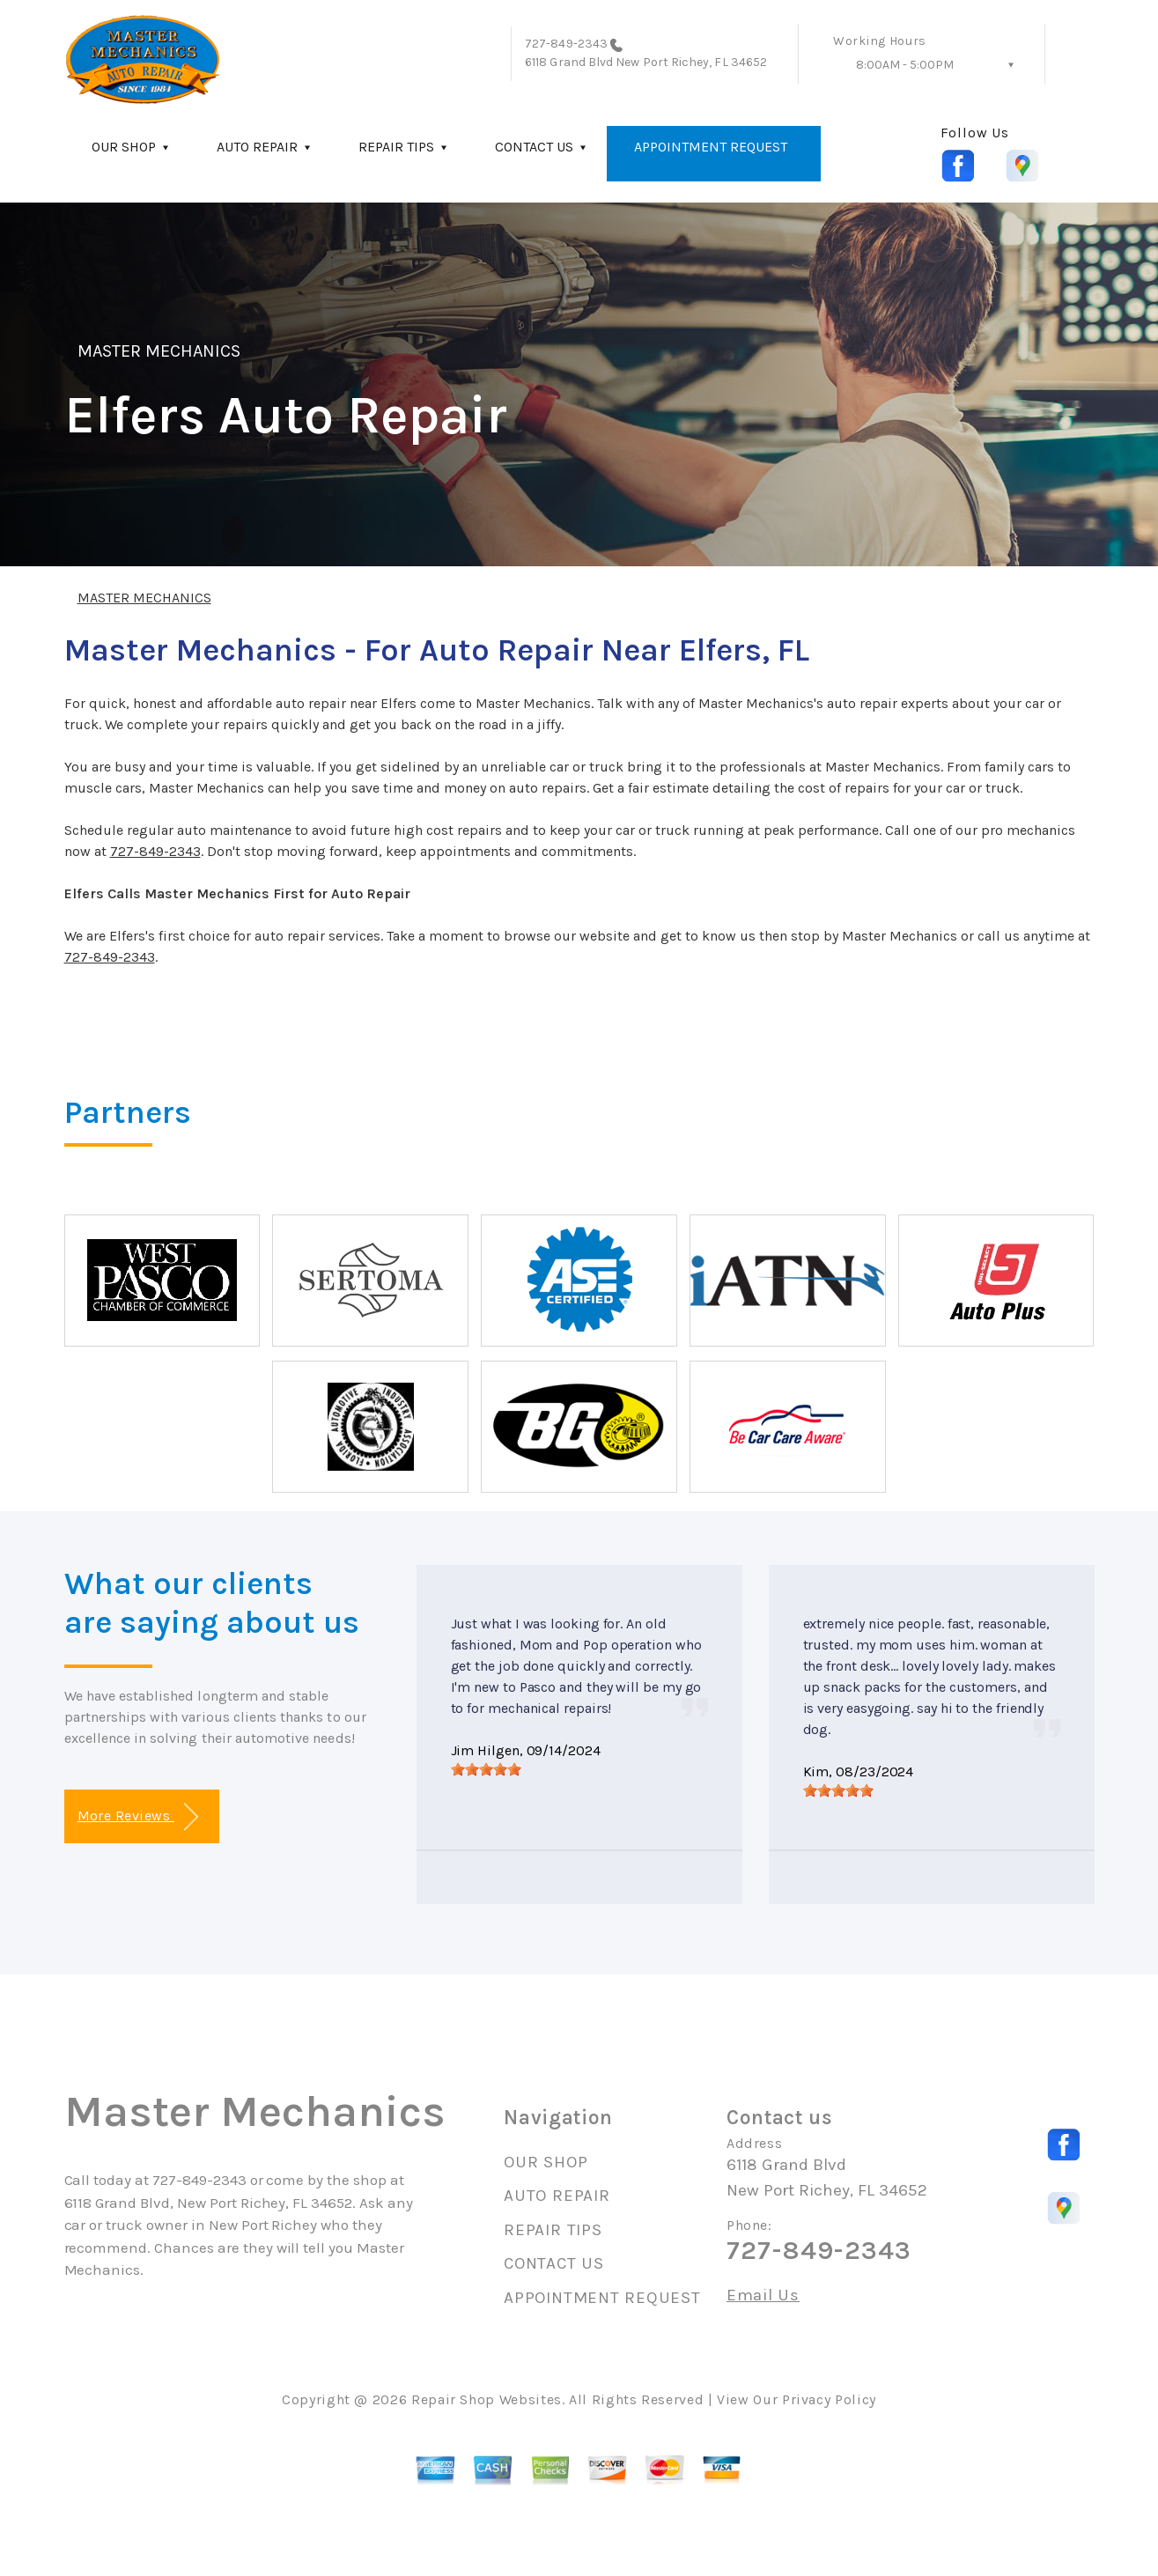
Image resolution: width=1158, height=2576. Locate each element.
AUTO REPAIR (257, 146)
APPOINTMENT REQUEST (710, 146)
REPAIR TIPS (396, 146)
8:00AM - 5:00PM (905, 64)
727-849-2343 (566, 43)
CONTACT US (534, 146)
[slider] (486, 1769)
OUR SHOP (124, 146)
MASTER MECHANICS (159, 351)
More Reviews (137, 1817)
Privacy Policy (829, 2399)
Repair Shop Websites (486, 2399)
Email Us (763, 2295)
